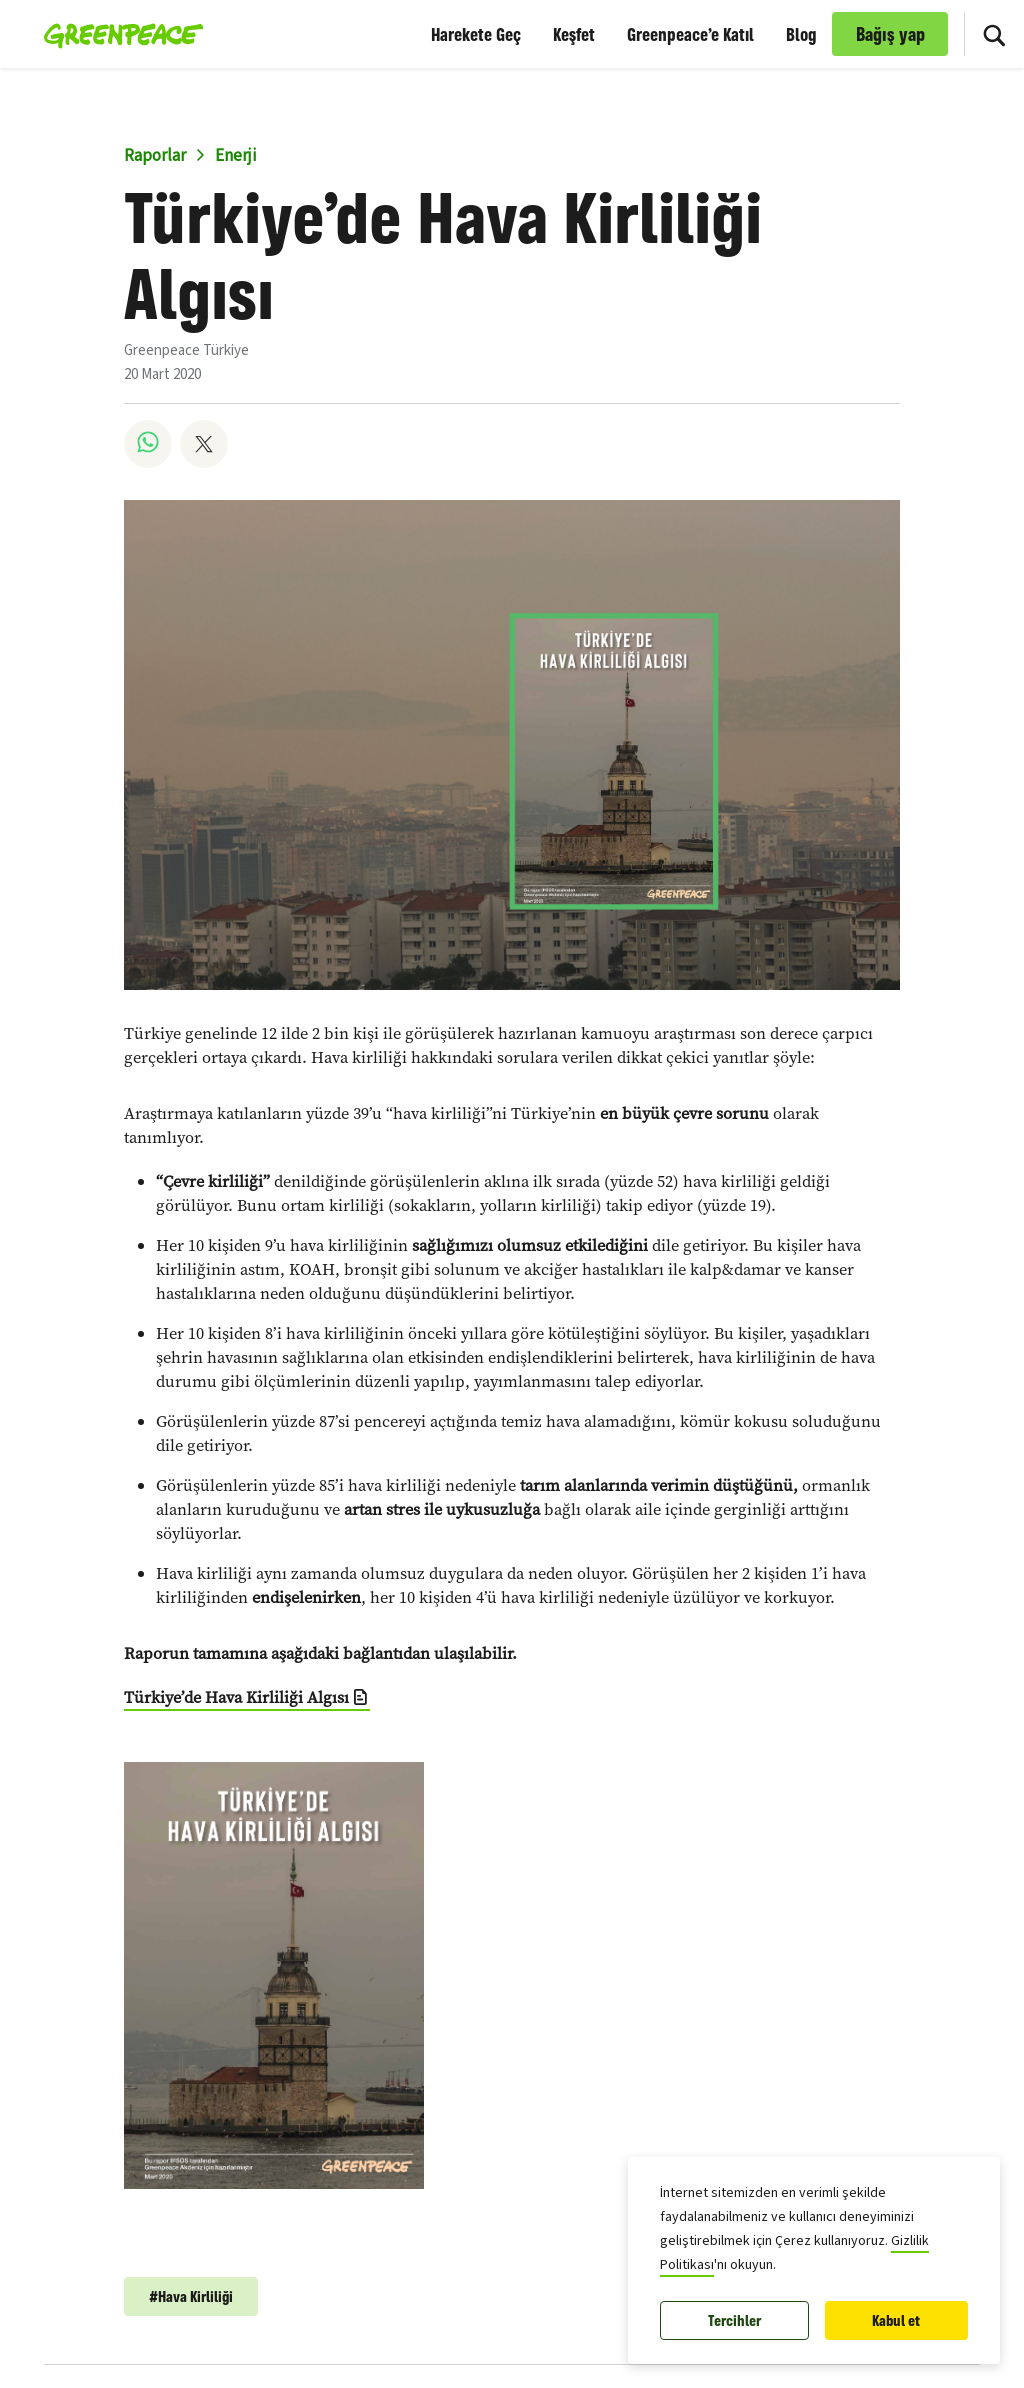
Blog (801, 34)
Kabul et (896, 2320)
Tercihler (734, 2320)
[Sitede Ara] (994, 34)
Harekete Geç (476, 34)
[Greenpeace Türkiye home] (117, 34)
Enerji (236, 156)
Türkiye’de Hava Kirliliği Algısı (236, 1697)
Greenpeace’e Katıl (690, 34)
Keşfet (574, 34)
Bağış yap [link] (890, 34)
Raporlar (155, 156)
